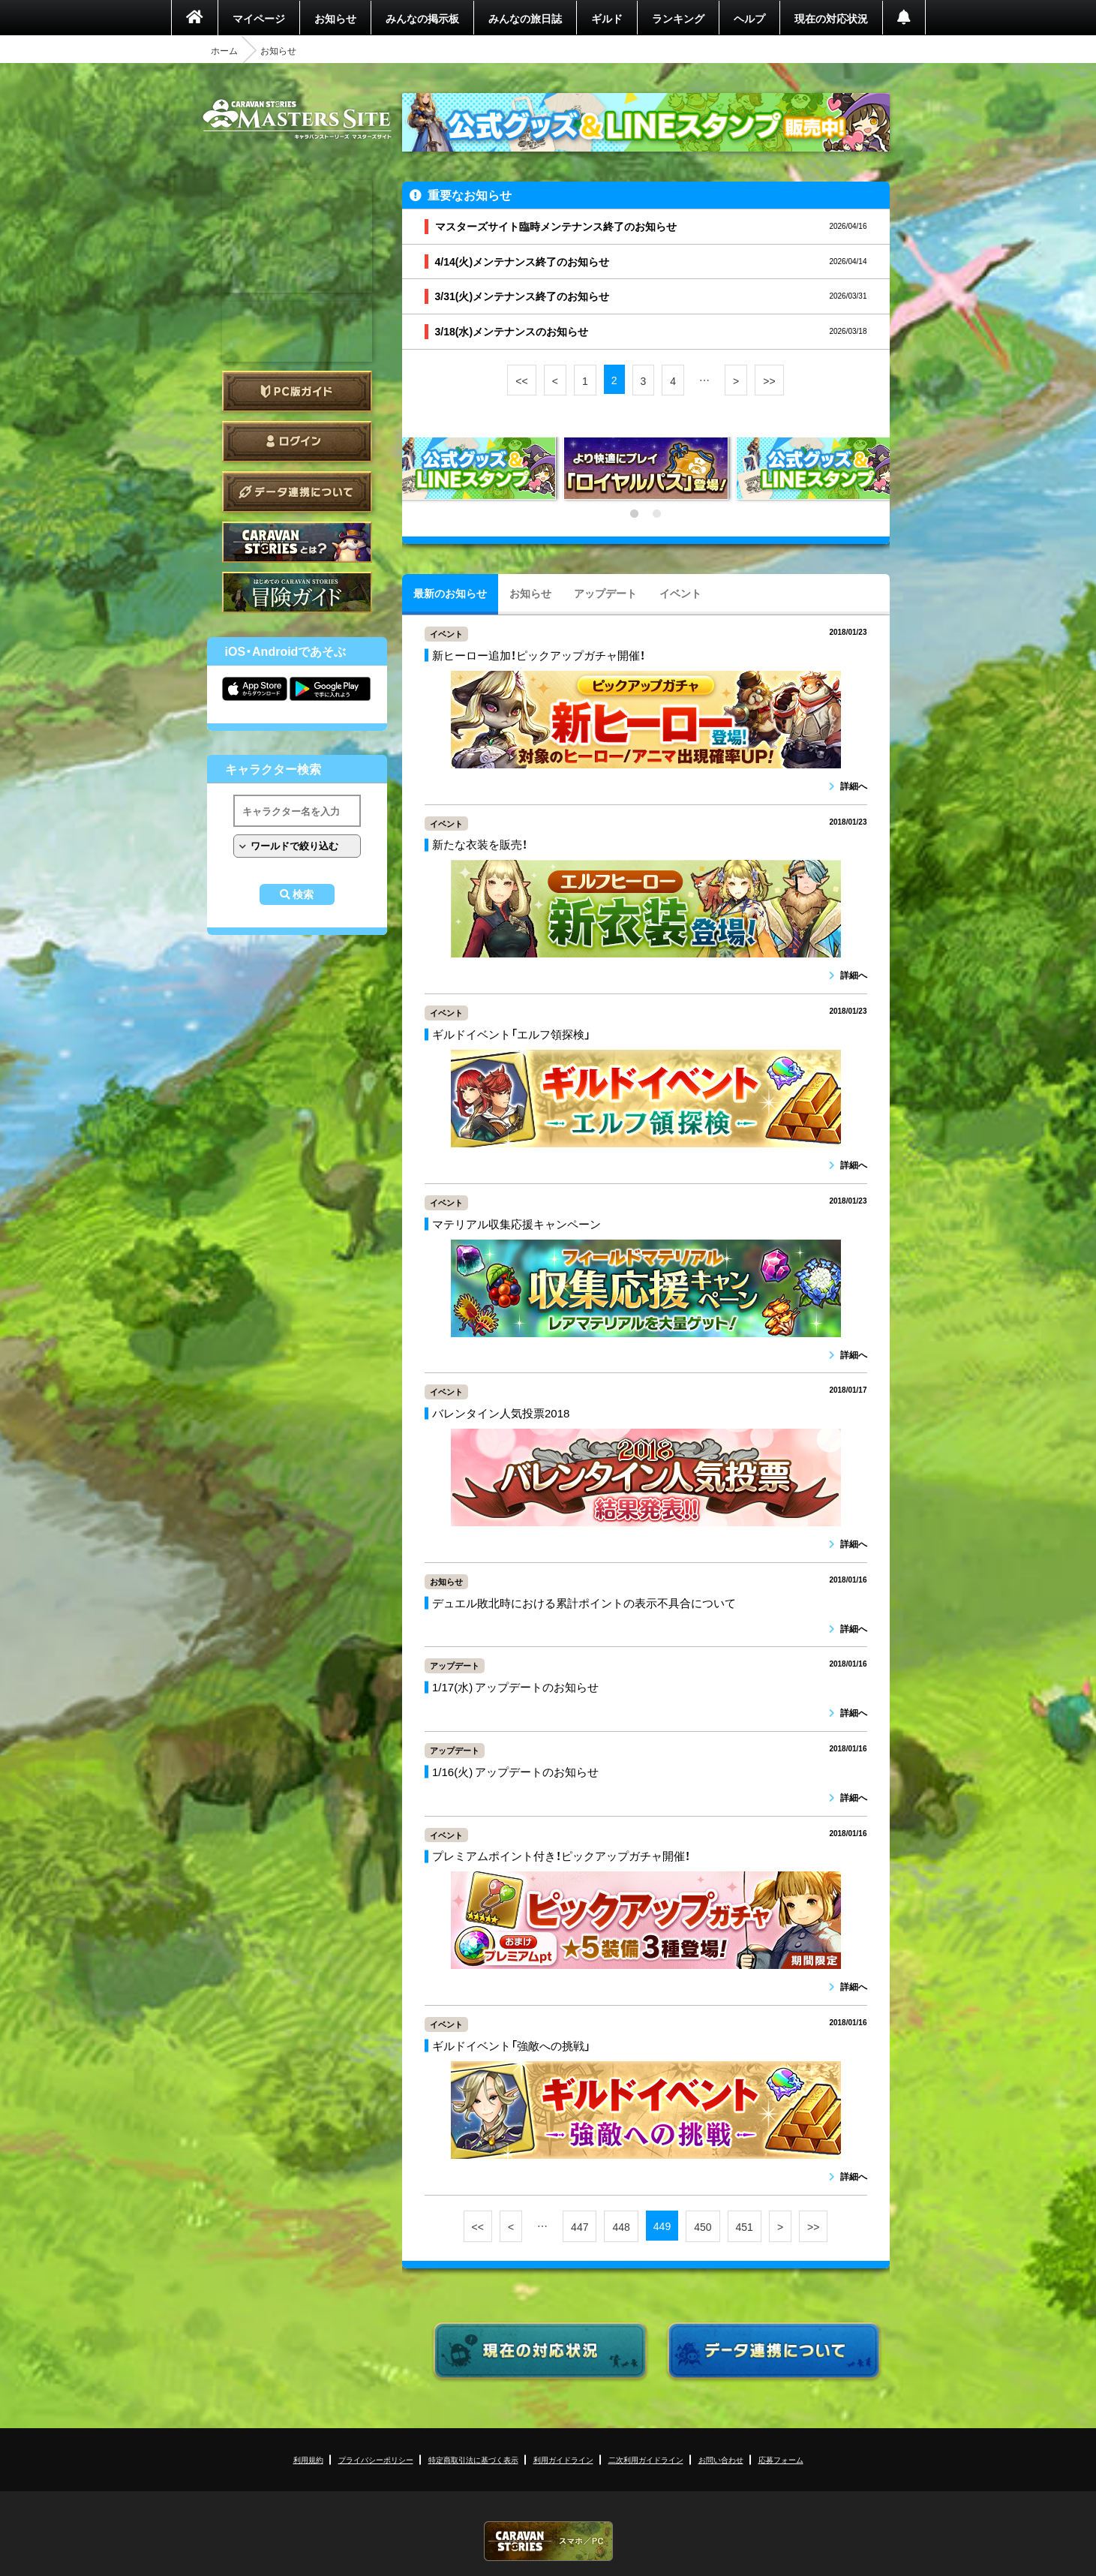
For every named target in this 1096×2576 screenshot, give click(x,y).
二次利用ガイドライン (645, 2459)
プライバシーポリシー (375, 2459)
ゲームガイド (297, 592)
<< (521, 380)
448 (620, 2226)
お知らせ (335, 18)
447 (579, 2226)
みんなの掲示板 (422, 18)
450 (702, 2226)
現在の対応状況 (831, 18)
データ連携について (297, 491)
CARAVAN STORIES (548, 2541)
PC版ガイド (297, 391)
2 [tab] (657, 514)
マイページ (259, 18)
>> (769, 380)
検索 (303, 894)
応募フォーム (780, 2459)
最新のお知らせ (450, 592)
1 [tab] (634, 514)
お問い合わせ (720, 2459)
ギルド (607, 18)
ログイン (297, 441)
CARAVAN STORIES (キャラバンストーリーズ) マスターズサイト (297, 119)
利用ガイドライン (563, 2459)
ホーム (224, 50)
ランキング (678, 18)
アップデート (605, 592)
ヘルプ (749, 18)
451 (744, 2226)
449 (662, 2225)
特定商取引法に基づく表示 (473, 2459)
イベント (680, 592)
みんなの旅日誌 (525, 18)
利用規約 (308, 2459)
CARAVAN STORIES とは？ (297, 542)
